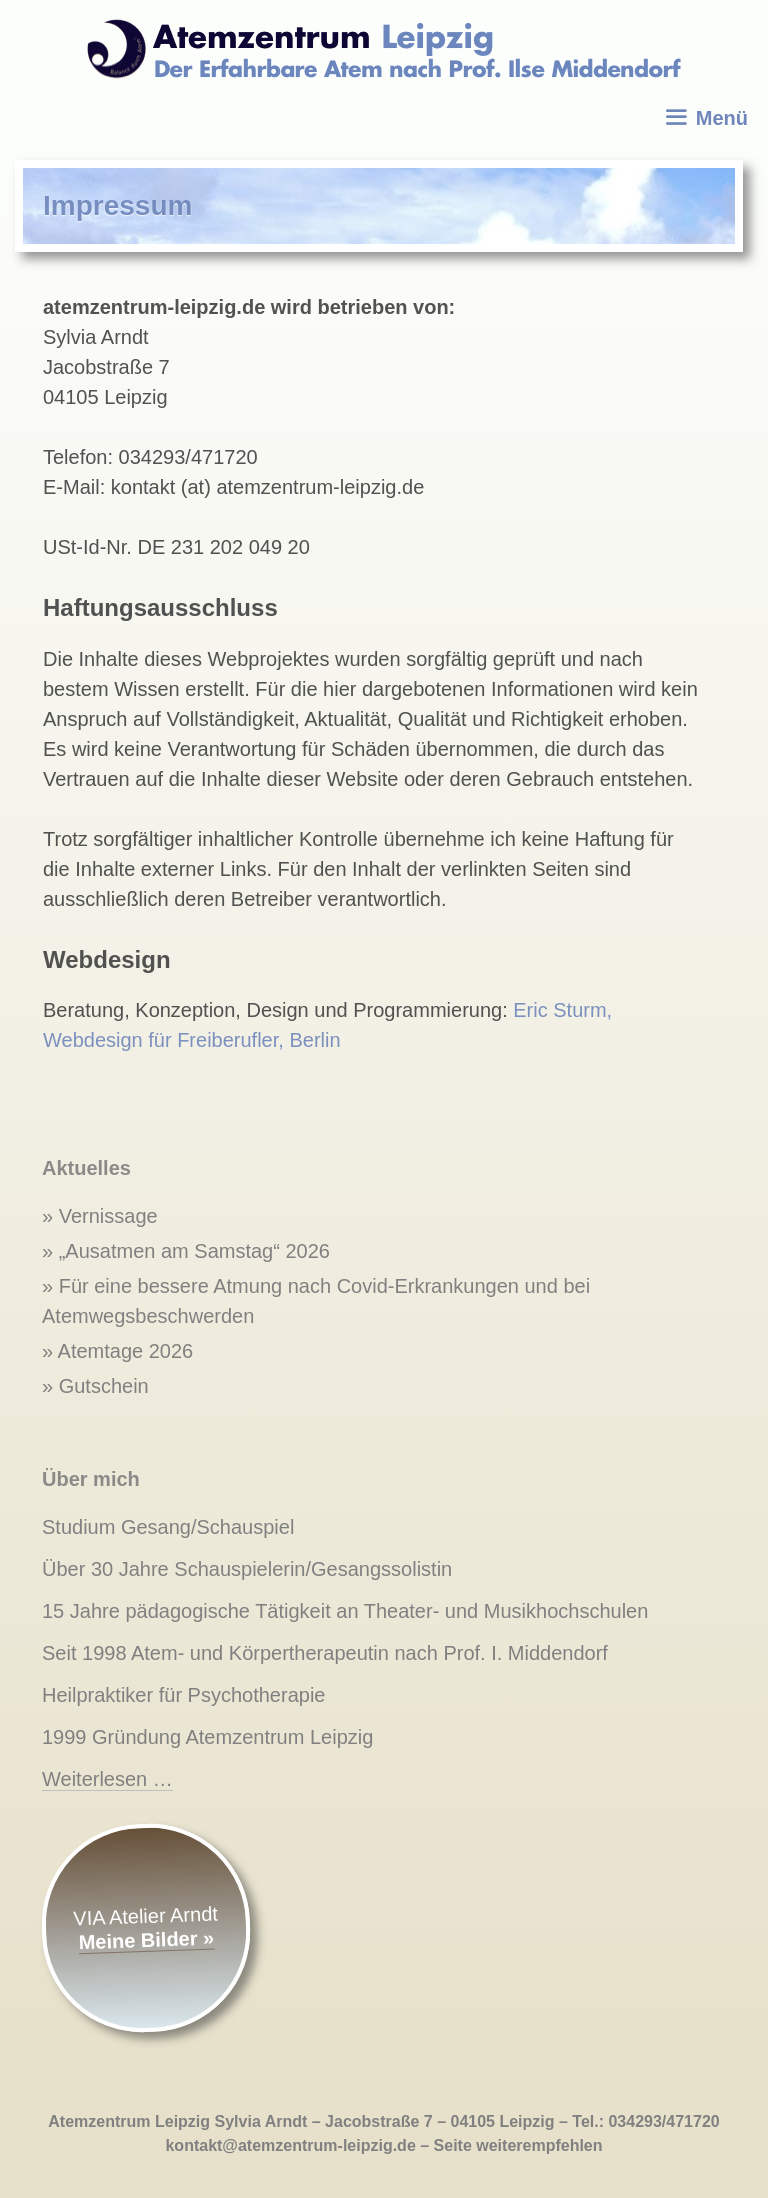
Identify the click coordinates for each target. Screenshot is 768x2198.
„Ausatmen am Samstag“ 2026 (194, 1251)
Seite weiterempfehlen (518, 2145)
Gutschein (104, 1386)
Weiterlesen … (107, 1779)
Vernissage (108, 1216)
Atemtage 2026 (126, 1351)
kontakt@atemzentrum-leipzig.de (290, 2145)
